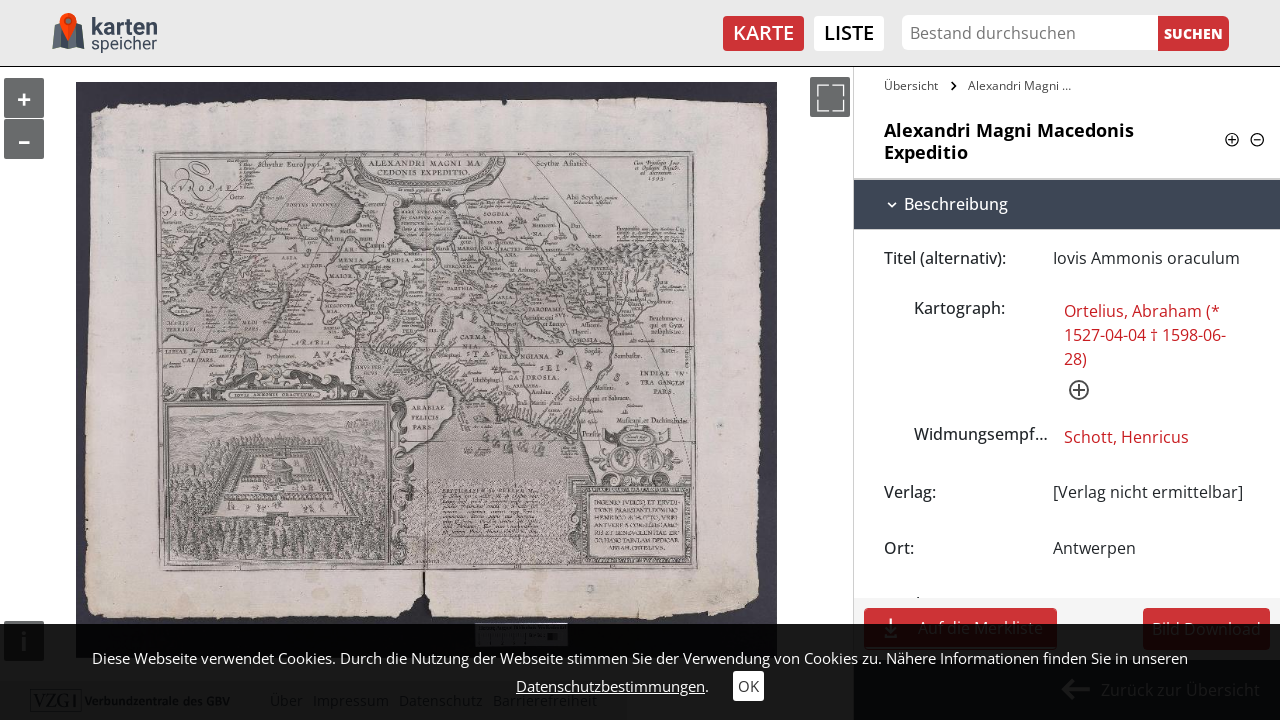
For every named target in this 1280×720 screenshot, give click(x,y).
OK (748, 686)
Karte (763, 32)
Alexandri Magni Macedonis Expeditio (1027, 85)
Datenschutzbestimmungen (610, 686)
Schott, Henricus (1126, 437)
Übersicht (911, 85)
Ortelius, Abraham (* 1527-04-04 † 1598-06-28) (1145, 335)
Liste (849, 32)
